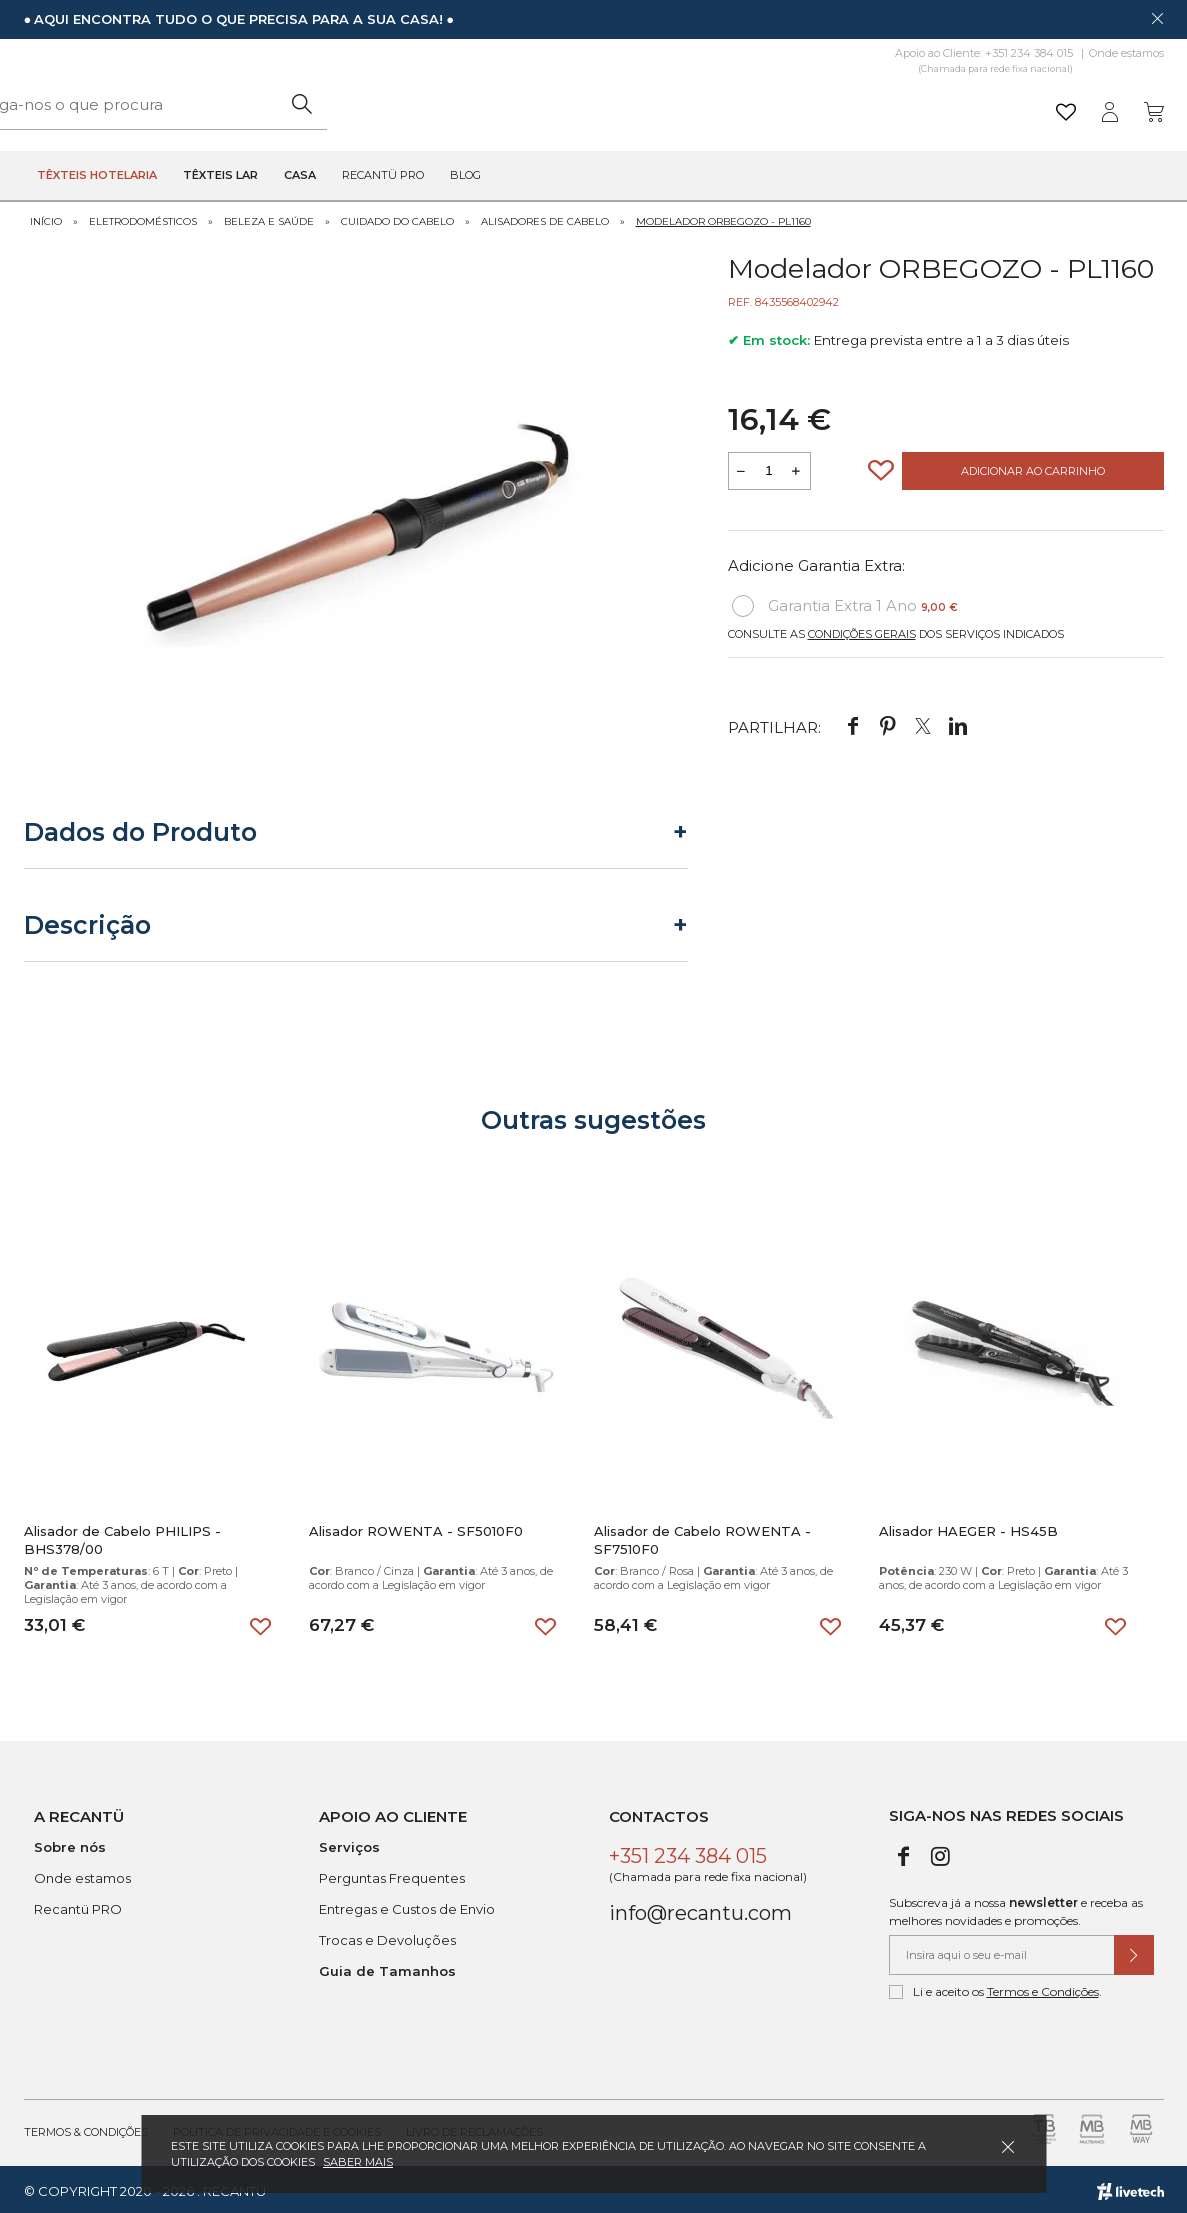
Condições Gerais (862, 631)
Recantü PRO (78, 1905)
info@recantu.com (700, 1909)
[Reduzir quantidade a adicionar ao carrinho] (742, 468)
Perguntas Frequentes (392, 1874)
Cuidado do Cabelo (397, 217)
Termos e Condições (1043, 1987)
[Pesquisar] (748, 104)
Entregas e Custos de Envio (407, 1905)
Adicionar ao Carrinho (1033, 468)
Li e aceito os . (995, 1988)
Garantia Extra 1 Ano (845, 603)
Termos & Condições (86, 2128)
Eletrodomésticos (143, 217)
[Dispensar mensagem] (1157, 18)
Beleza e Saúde (269, 217)
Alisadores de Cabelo (545, 217)
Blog (465, 176)
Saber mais (358, 2162)
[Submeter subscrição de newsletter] (1134, 1951)
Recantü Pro (383, 176)
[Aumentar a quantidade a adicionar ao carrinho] (797, 468)
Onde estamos (1126, 53)
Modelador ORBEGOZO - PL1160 (723, 217)
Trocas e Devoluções (387, 1936)
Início (46, 217)
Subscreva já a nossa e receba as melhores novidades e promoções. (1016, 1907)
